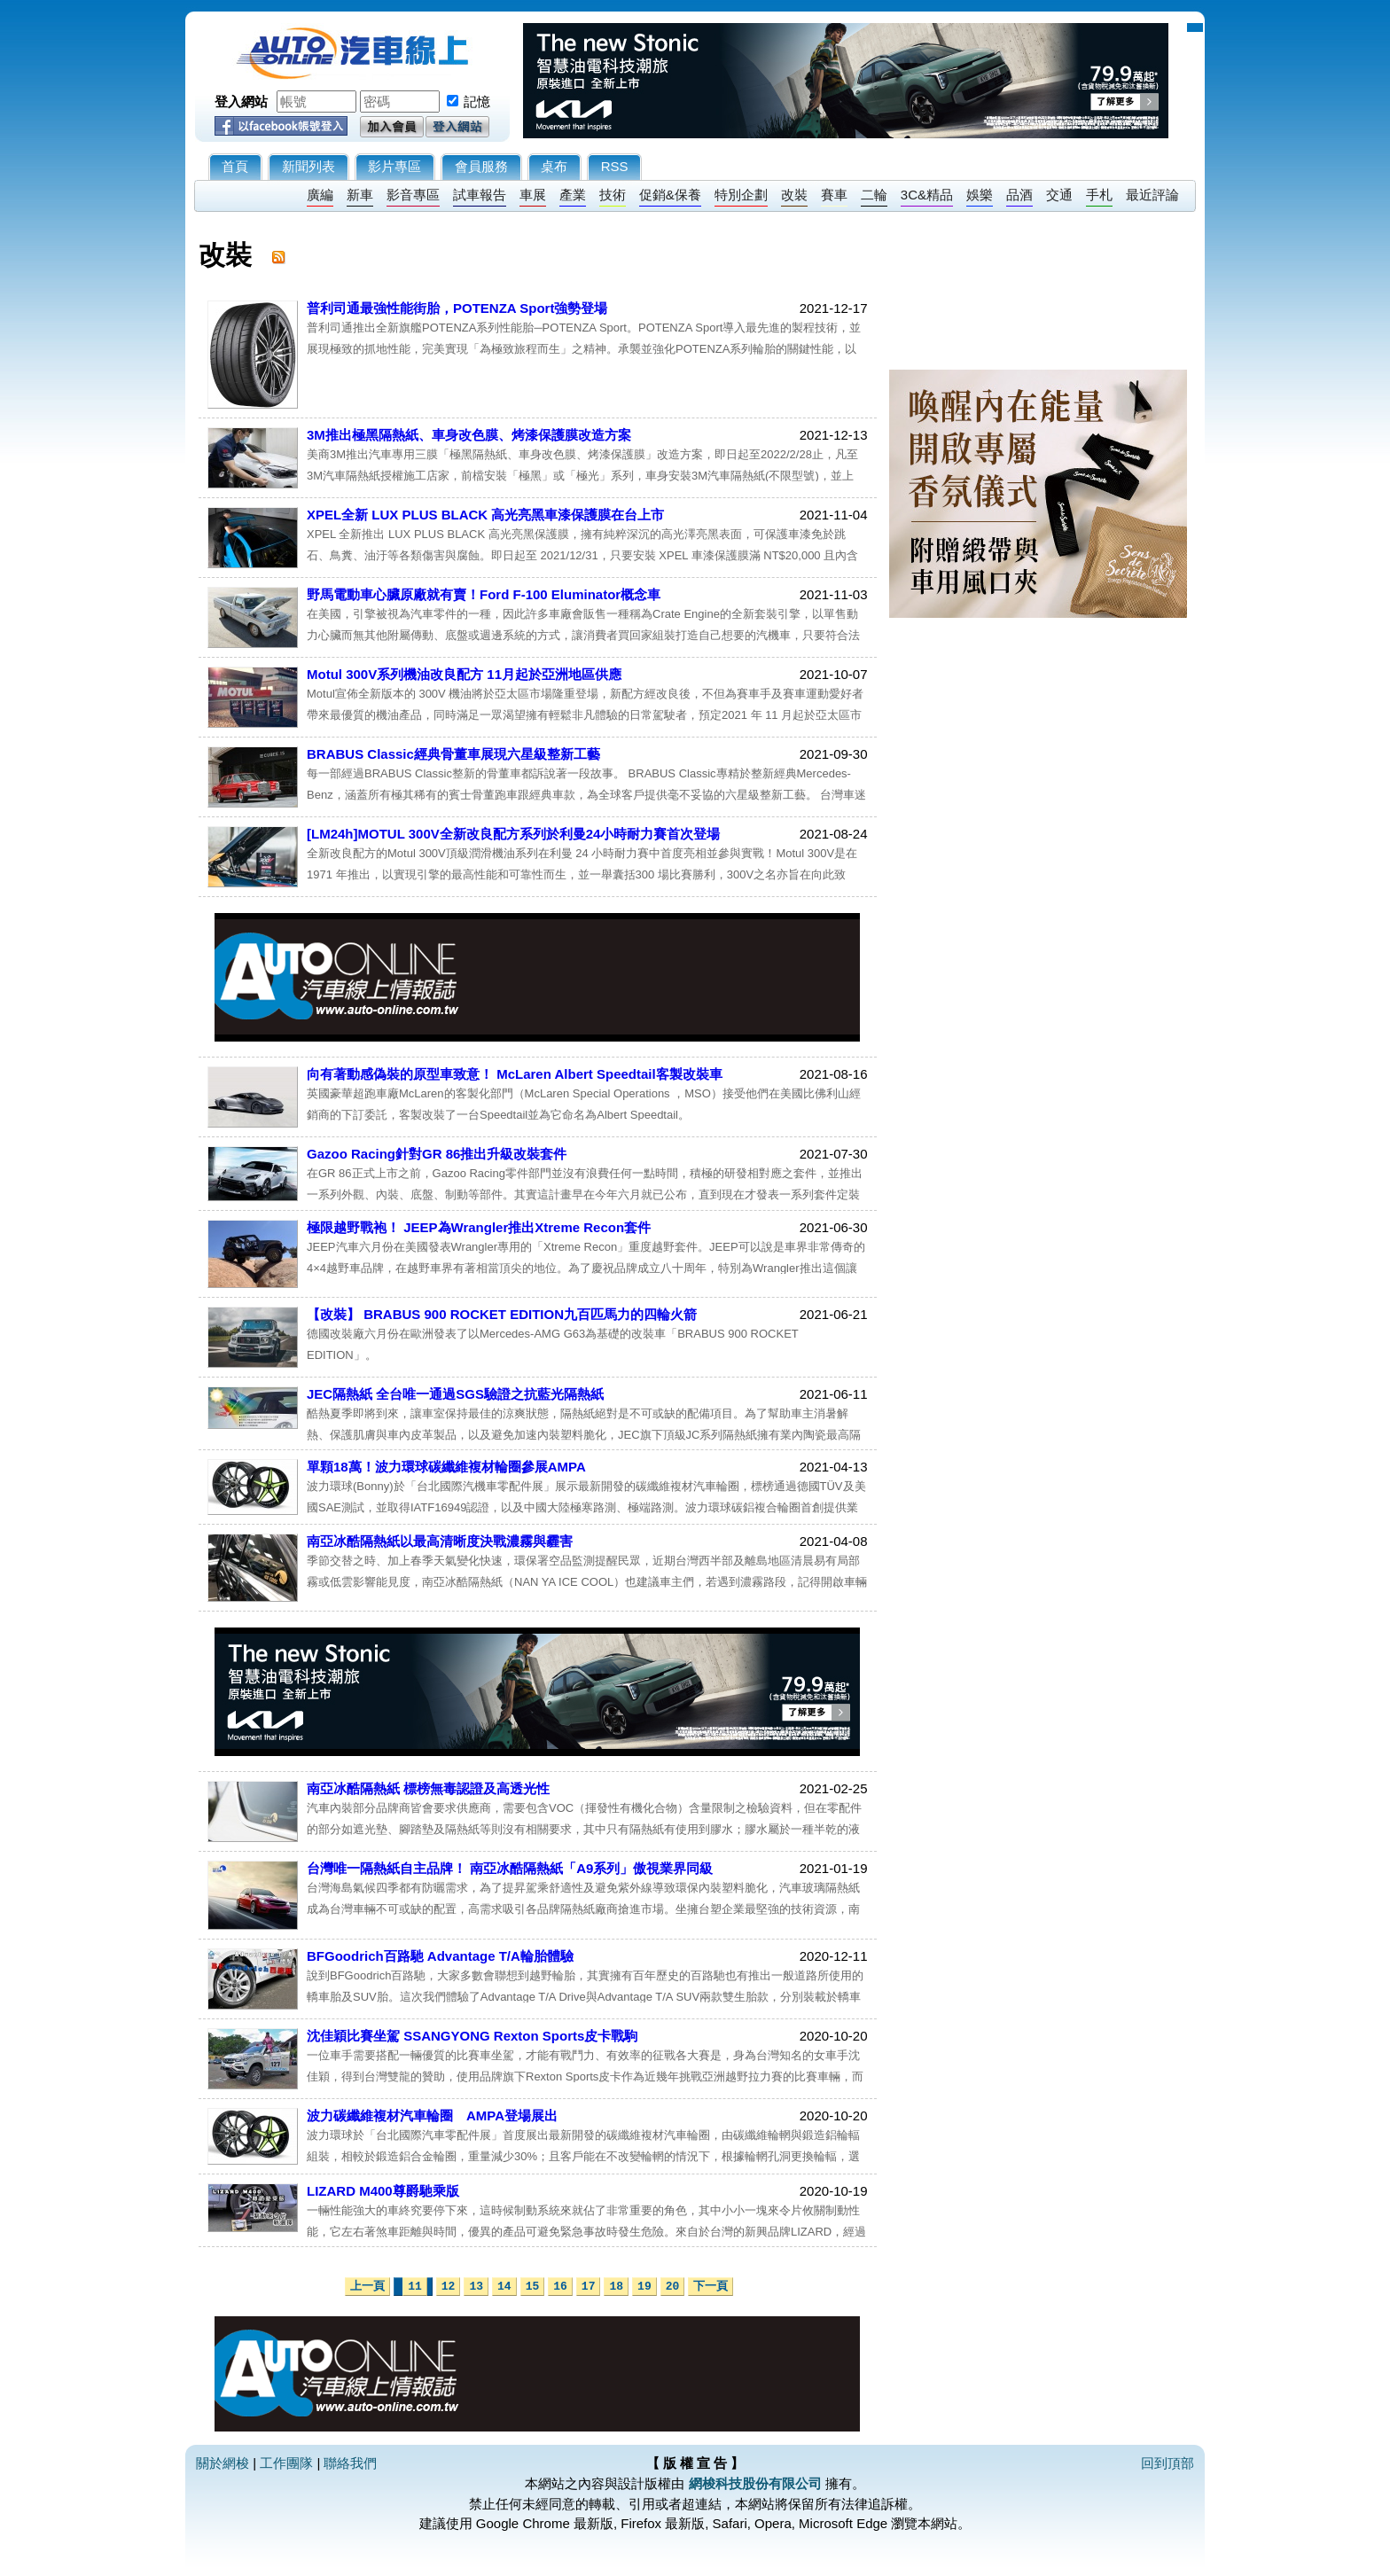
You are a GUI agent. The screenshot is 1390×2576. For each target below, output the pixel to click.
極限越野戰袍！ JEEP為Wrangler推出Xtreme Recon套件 (479, 1227)
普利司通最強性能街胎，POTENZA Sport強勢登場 (457, 308)
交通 (1059, 194)
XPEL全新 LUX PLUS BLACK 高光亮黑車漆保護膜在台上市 (485, 514)
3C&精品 (927, 194)
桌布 (554, 166)
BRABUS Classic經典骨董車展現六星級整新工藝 (453, 753)
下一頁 (710, 2286)
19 (644, 2286)
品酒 (1019, 194)
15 (533, 2286)
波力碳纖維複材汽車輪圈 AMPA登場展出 (432, 2115)
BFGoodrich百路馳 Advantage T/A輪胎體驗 (440, 1955)
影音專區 (413, 194)
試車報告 (479, 194)
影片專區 (394, 166)
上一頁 (367, 2286)
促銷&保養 (670, 194)
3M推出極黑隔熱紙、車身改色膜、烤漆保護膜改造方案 (469, 434)
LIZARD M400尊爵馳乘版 (383, 2190)
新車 (360, 194)
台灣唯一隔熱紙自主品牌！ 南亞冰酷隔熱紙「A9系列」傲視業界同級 (510, 1868)
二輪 (874, 194)
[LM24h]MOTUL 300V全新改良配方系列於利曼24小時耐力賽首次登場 (513, 833)
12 (448, 2286)
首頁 (235, 166)
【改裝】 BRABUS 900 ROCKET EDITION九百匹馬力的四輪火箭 (502, 1314)
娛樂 (979, 194)
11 (415, 2286)
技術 (612, 194)
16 (560, 2286)
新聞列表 (308, 166)
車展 (532, 194)
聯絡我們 (350, 2463)
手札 (1099, 194)
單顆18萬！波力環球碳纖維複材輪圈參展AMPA (446, 1466)
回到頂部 (1167, 2463)
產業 (572, 194)
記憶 (477, 101)
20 (673, 2286)
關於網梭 (222, 2463)
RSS (615, 166)
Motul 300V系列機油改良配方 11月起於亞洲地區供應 (464, 674)
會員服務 (481, 166)
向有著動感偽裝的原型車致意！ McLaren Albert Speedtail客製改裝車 (514, 1073)
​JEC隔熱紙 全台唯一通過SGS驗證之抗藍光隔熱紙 (455, 1393)
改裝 (794, 194)
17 (589, 2286)
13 (476, 2286)
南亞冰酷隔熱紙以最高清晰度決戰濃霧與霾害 (440, 1541)
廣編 (320, 194)
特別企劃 (741, 194)
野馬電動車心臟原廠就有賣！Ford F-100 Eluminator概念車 (483, 594)
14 (504, 2286)
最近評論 (1152, 194)
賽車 (834, 194)
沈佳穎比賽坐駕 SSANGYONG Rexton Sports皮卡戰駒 (472, 2035)
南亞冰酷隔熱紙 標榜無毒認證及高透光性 (428, 1788)
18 (616, 2286)
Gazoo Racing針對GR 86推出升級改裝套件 (436, 1153)
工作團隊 (286, 2463)
